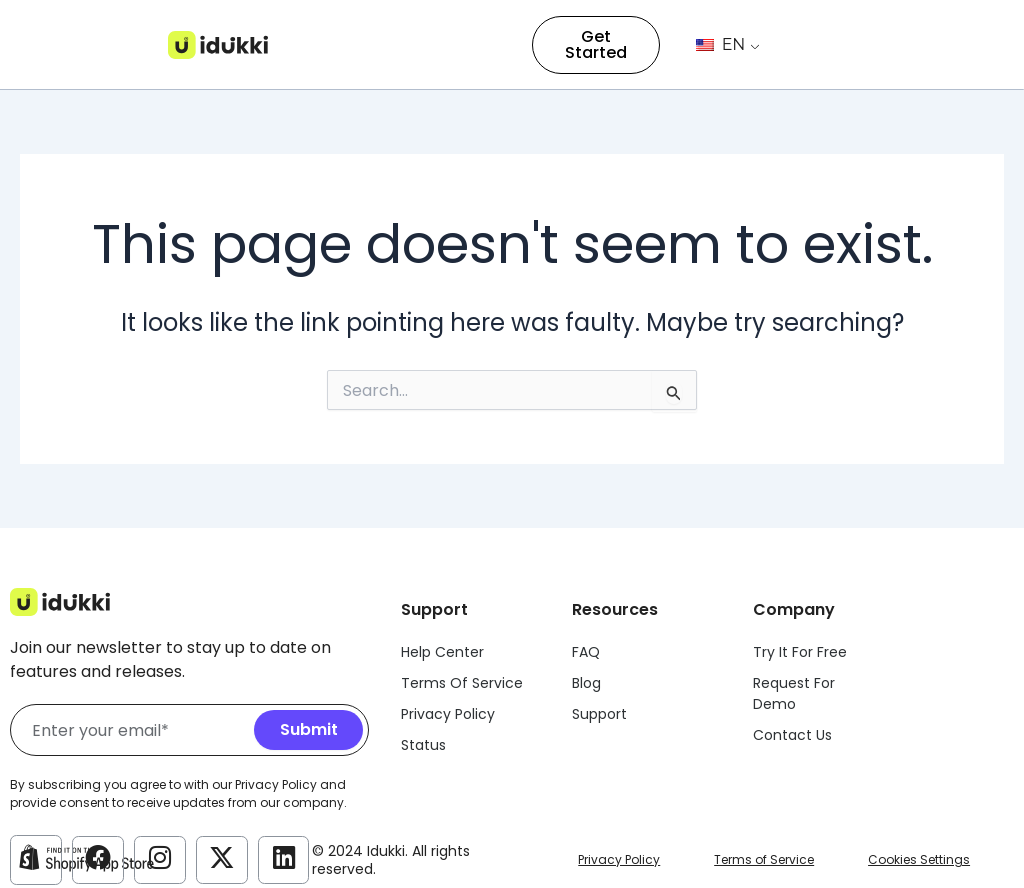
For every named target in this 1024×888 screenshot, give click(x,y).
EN (720, 44)
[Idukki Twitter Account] (222, 858)
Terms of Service (764, 859)
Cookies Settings (919, 859)
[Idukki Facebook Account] (98, 858)
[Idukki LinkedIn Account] (284, 858)
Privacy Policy (619, 859)
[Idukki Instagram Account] (160, 858)
